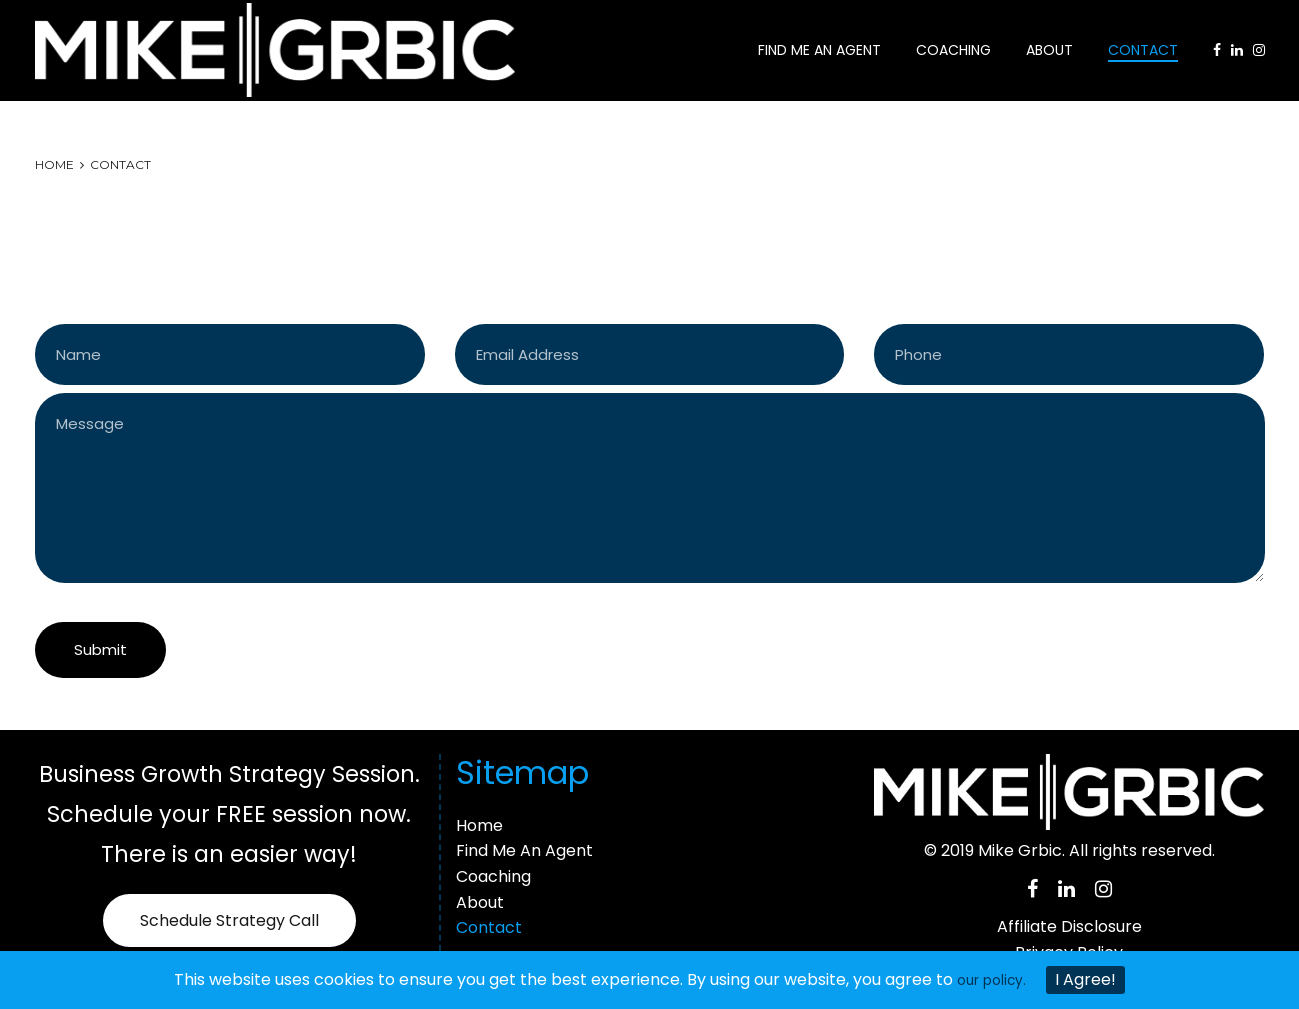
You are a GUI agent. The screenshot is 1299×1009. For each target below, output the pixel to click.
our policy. (992, 979)
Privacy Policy (1069, 946)
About (1049, 47)
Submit (100, 643)
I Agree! (1091, 979)
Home (54, 157)
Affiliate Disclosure (1069, 920)
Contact (1143, 47)
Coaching (953, 47)
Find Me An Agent (819, 47)
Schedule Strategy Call (229, 915)
